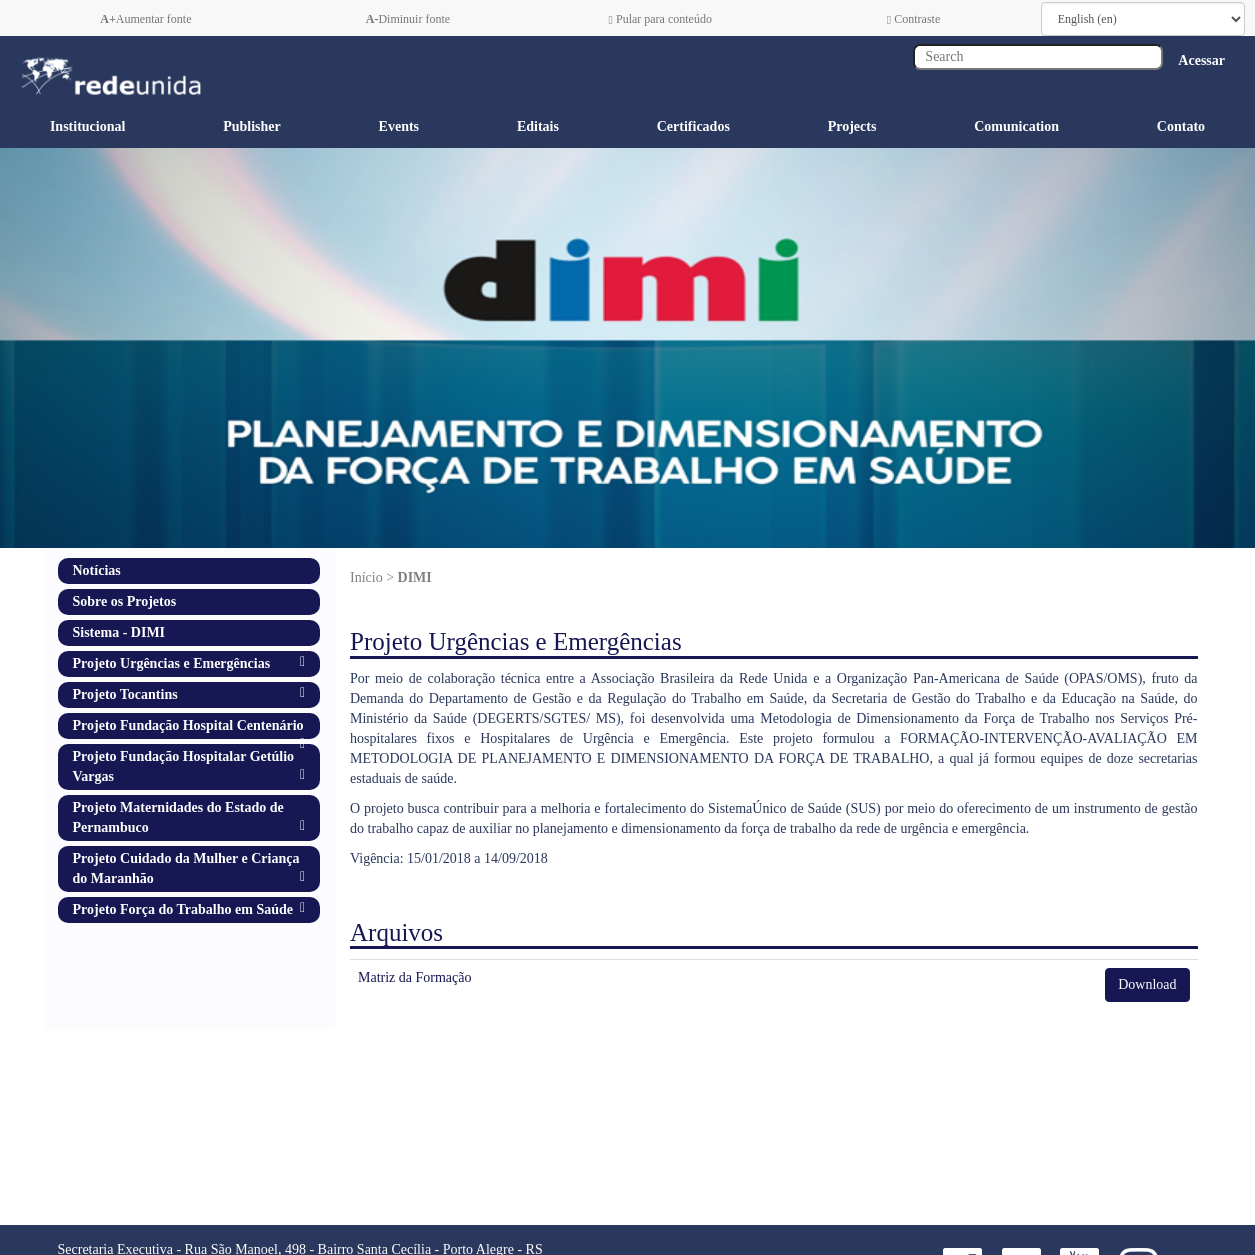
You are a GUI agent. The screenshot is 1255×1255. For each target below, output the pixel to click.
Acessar (1201, 60)
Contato (1181, 126)
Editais (538, 126)
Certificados (693, 126)
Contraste (913, 19)
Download (1147, 984)
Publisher (252, 126)
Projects (852, 126)
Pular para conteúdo (660, 19)
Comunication (1016, 126)
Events (399, 126)
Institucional (87, 126)
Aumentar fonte (145, 19)
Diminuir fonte (408, 19)
